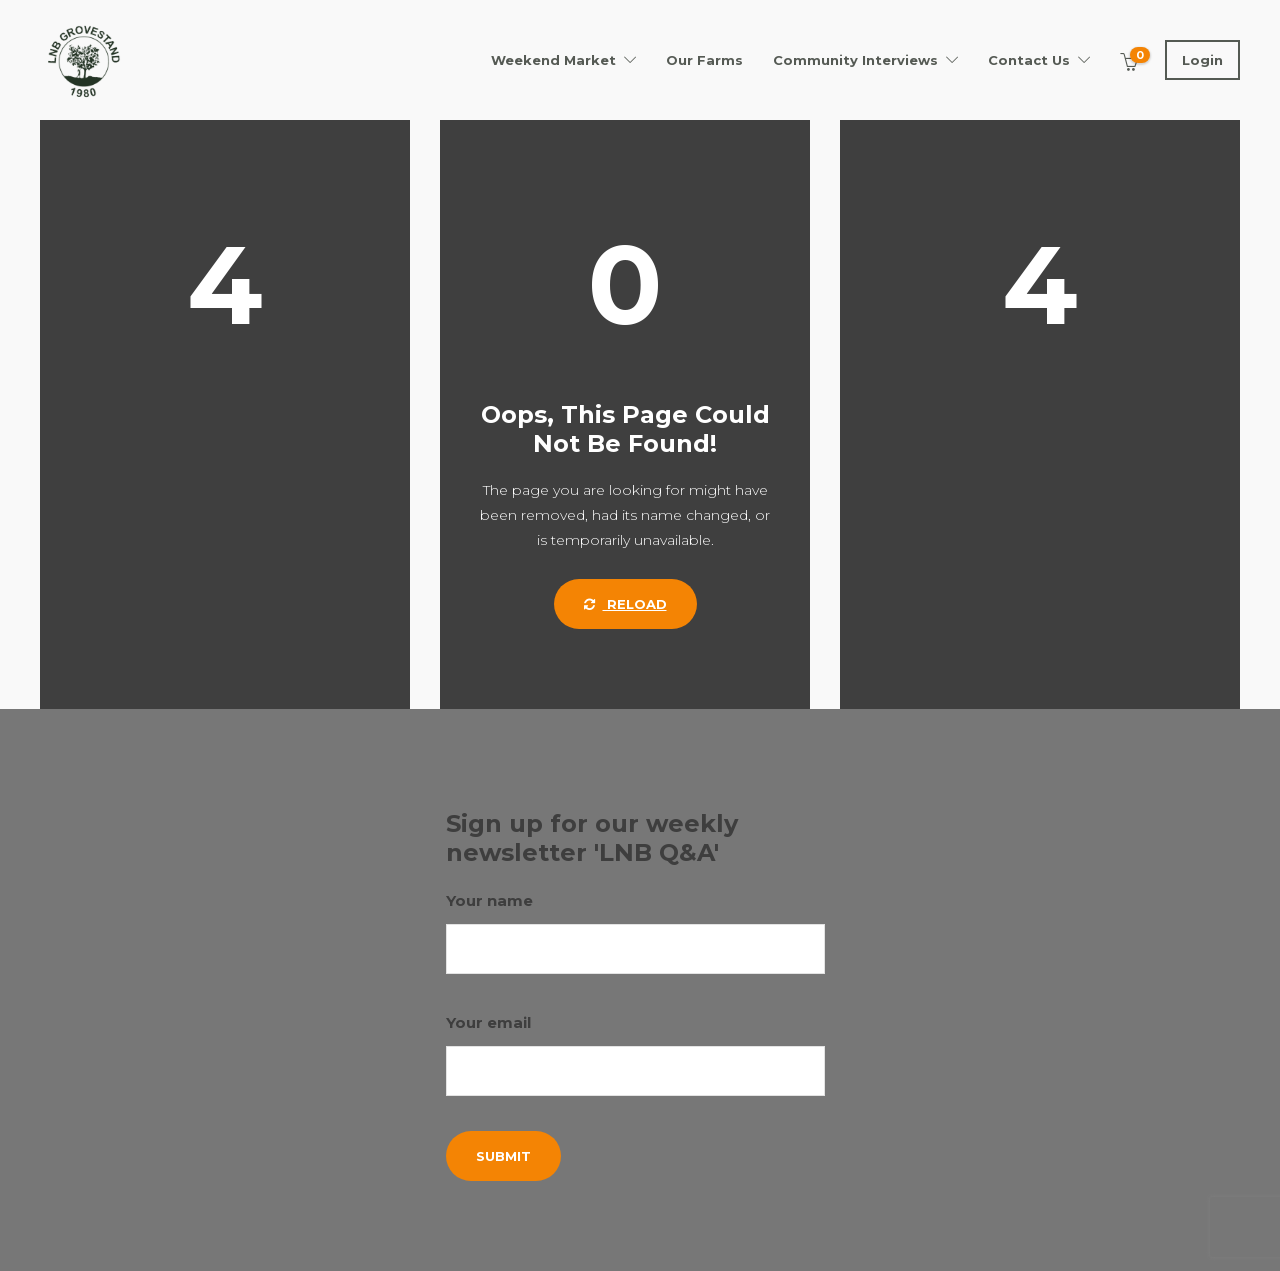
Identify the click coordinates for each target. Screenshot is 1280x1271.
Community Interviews (855, 60)
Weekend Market (553, 60)
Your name (636, 932)
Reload (625, 604)
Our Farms (704, 60)
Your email (636, 1054)
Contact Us (1029, 60)
